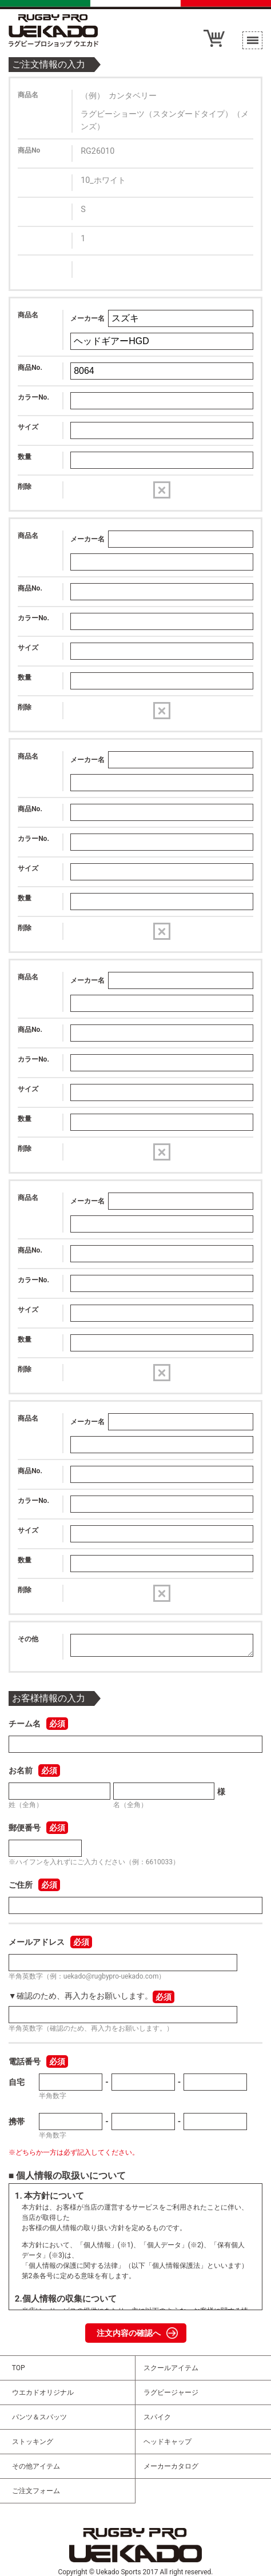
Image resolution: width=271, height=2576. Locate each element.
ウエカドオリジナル (43, 2392)
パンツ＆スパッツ (39, 2417)
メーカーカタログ (171, 2466)
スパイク (157, 2417)
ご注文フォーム (36, 2491)
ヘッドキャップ (168, 2442)
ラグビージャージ (171, 2392)
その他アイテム (36, 2466)
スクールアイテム (171, 2368)
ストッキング (32, 2442)
